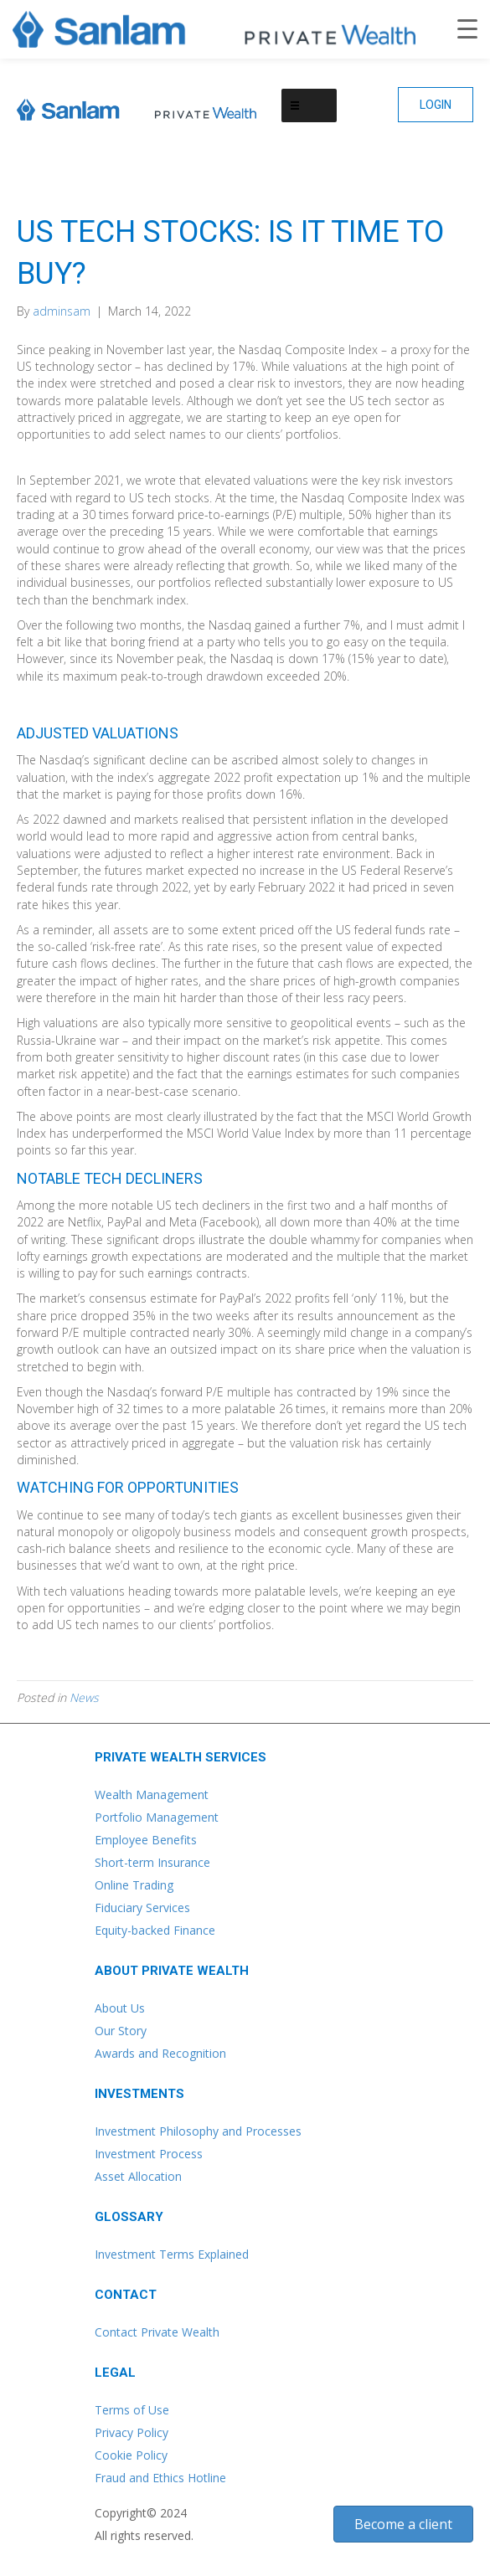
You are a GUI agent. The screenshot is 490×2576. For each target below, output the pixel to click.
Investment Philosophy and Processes (198, 2131)
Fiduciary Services (142, 1907)
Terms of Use (132, 2410)
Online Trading (134, 1885)
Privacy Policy (131, 2432)
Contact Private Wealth (157, 2332)
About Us (120, 2008)
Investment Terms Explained (172, 2254)
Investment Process (149, 2154)
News (84, 1697)
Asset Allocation (138, 2176)
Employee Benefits (146, 1840)
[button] (435, 104)
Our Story (121, 2031)
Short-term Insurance (152, 1862)
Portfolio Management (157, 1817)
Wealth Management (152, 1794)
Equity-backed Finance (155, 1930)
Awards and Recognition (160, 2053)
